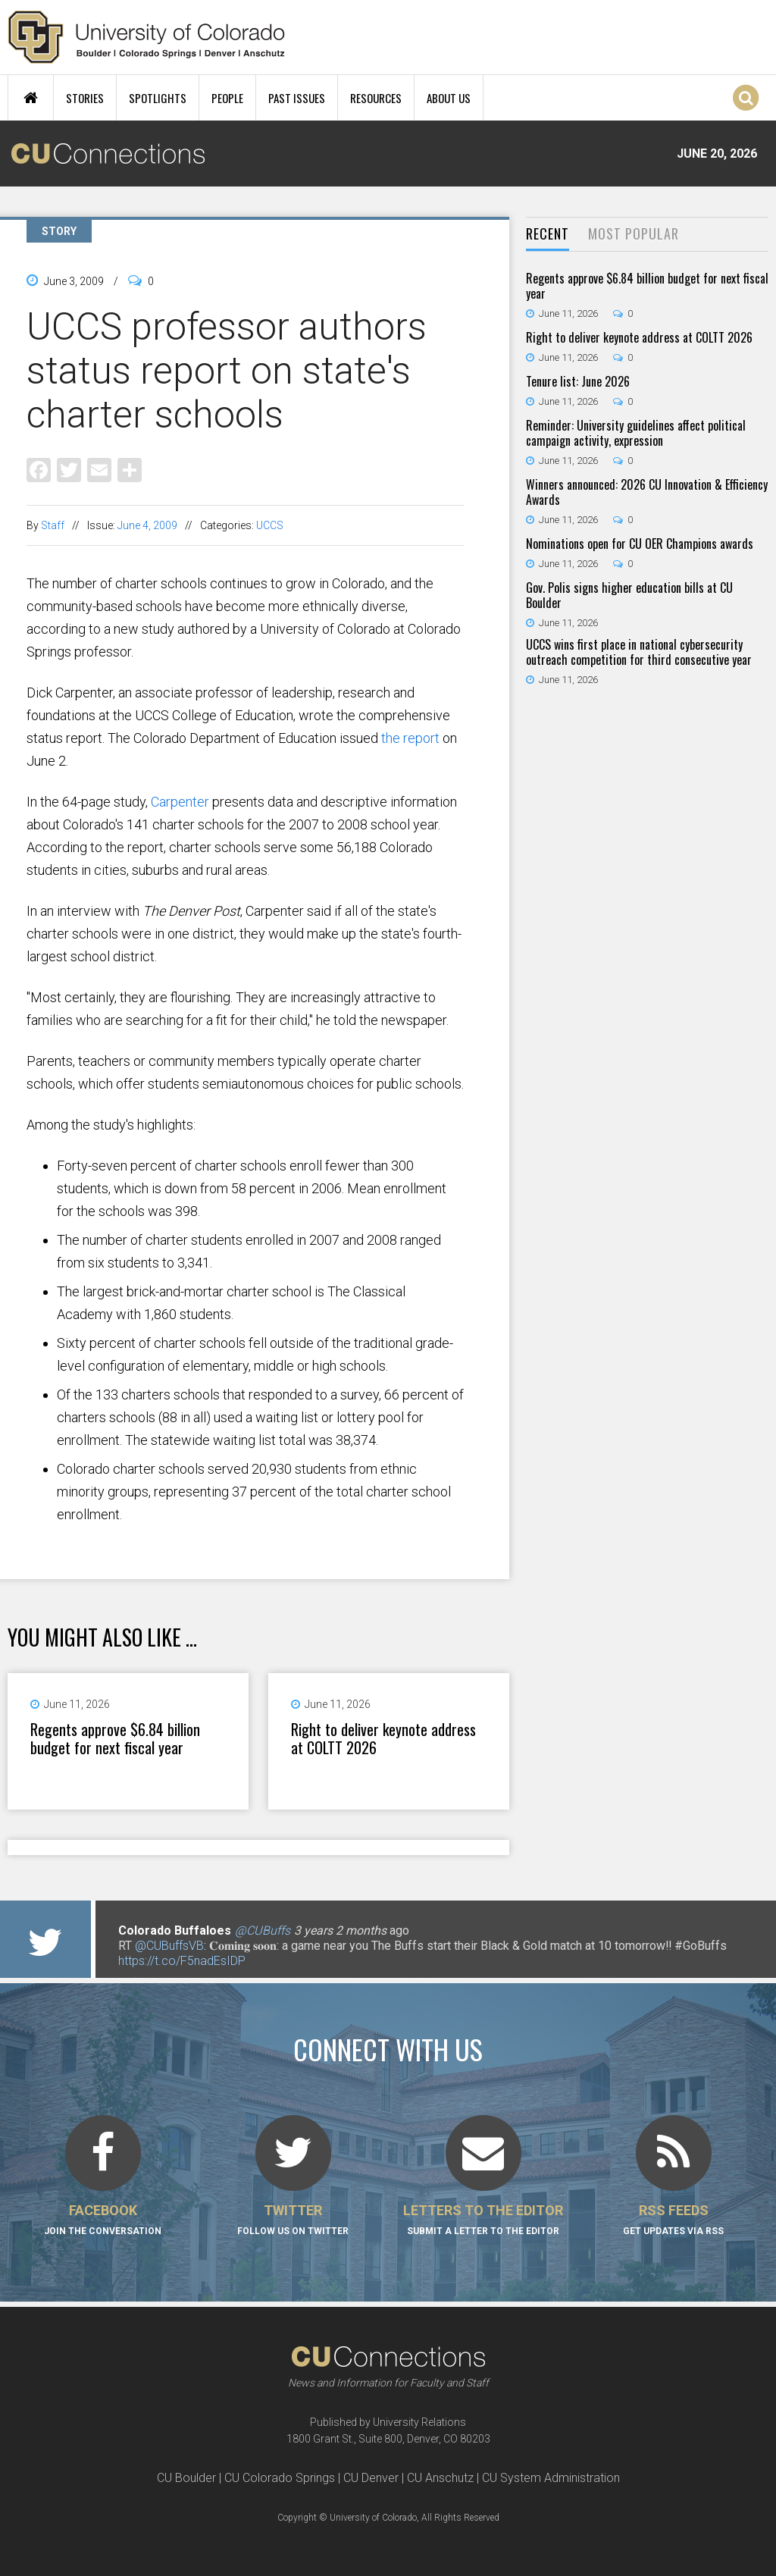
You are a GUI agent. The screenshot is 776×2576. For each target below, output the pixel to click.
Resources (376, 97)
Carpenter (180, 802)
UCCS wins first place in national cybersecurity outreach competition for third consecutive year (639, 652)
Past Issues (296, 97)
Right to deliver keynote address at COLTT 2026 (383, 1738)
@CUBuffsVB (169, 1945)
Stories (85, 97)
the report (410, 738)
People (227, 97)
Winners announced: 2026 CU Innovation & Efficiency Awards (647, 492)
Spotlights (157, 97)
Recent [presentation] (547, 233)
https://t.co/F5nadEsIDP (182, 1961)
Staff (52, 525)
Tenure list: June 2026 (578, 381)
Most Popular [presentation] (633, 233)
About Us (449, 97)
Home (30, 98)
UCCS (269, 525)
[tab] (547, 234)
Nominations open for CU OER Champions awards (639, 543)
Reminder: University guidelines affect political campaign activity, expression (636, 433)
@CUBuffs (262, 1930)
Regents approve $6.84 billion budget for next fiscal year (115, 1738)
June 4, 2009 (147, 525)
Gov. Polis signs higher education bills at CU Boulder (629, 595)
